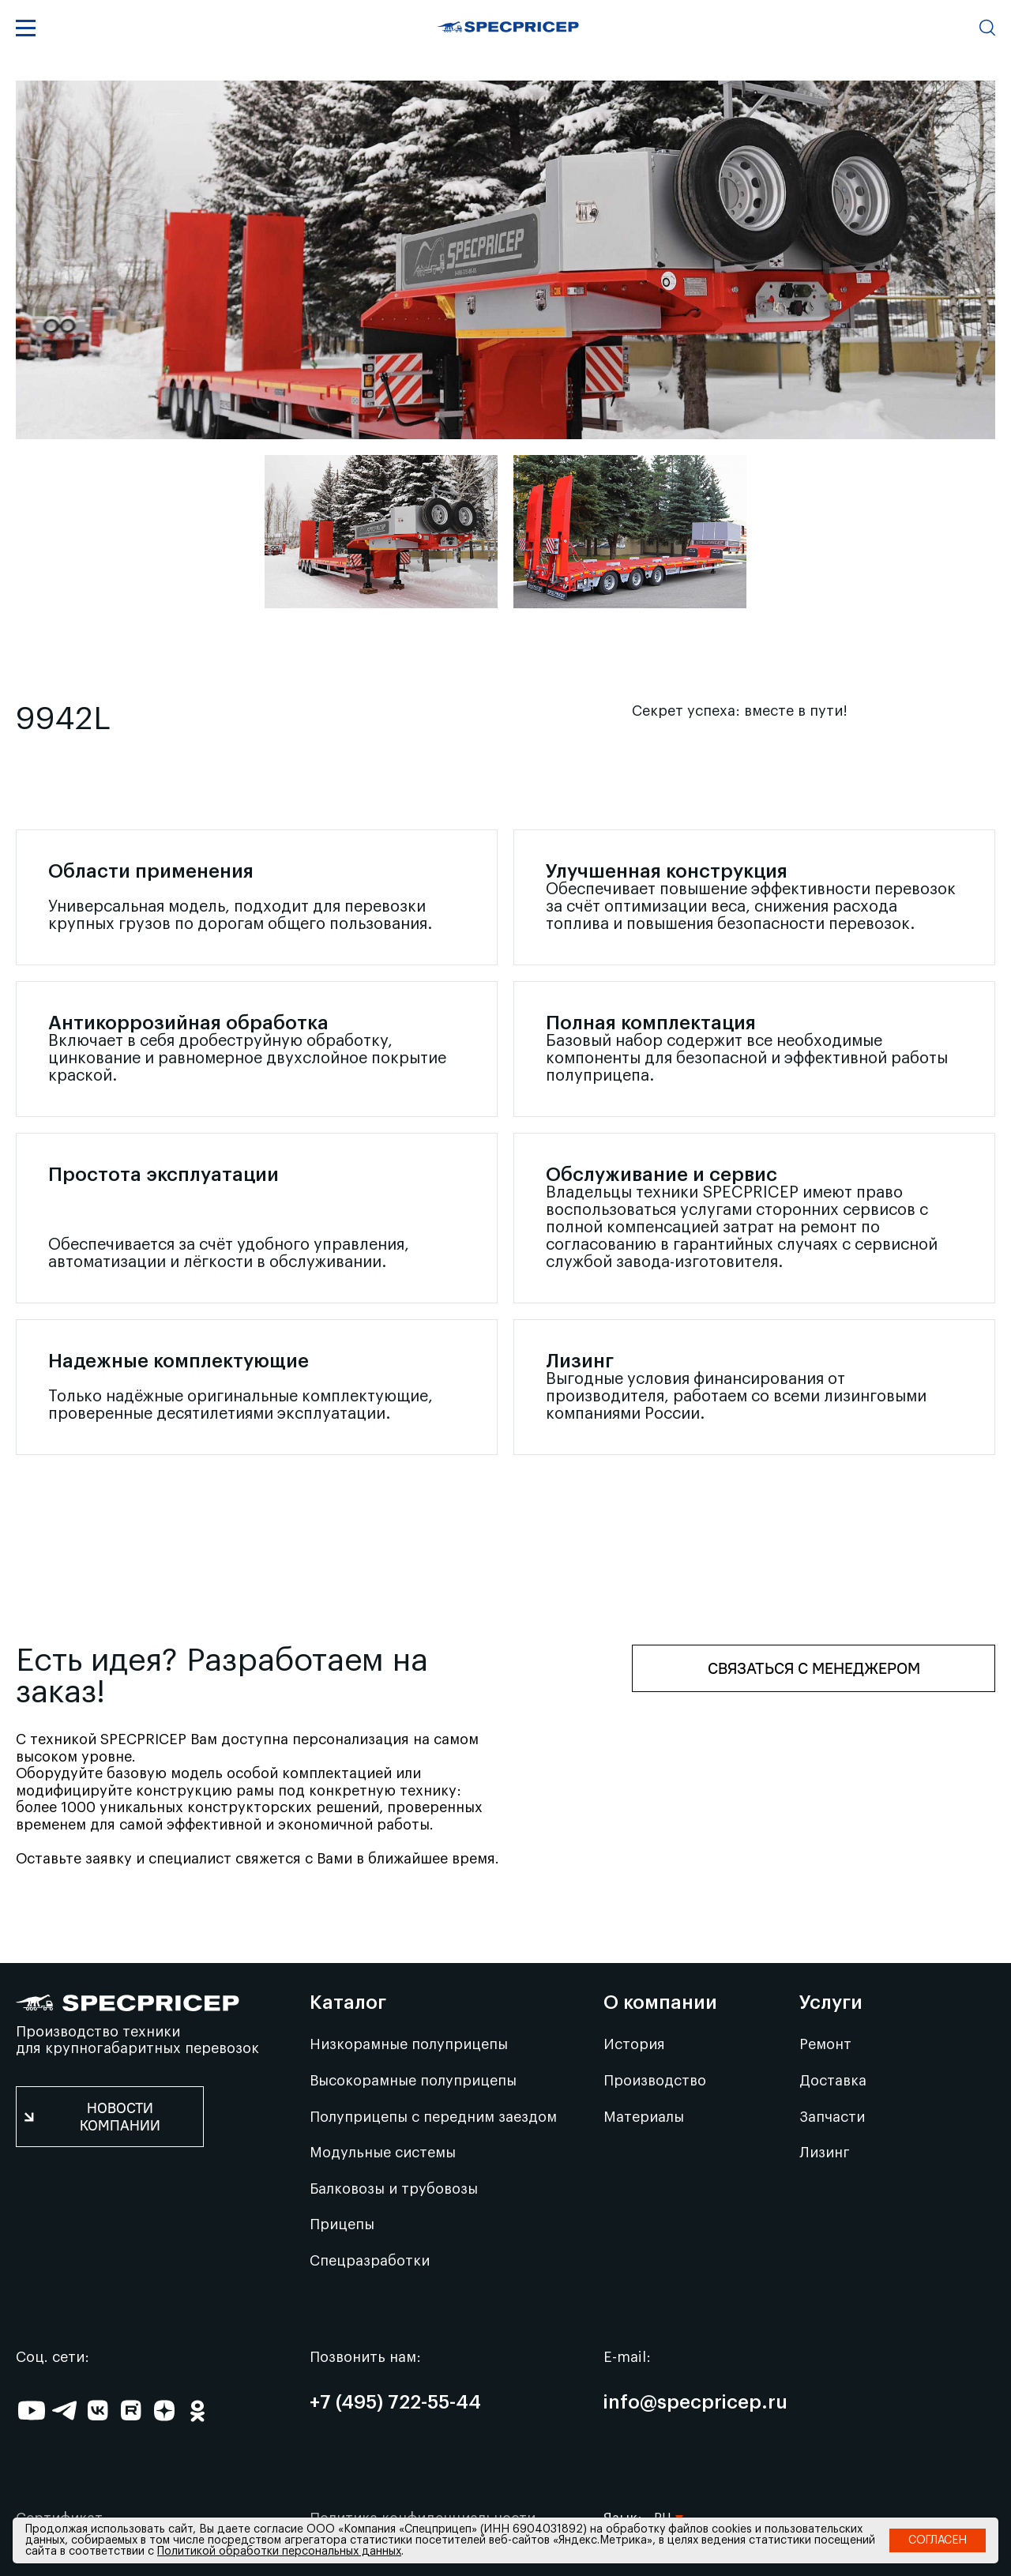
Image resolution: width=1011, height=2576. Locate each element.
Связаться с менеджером (814, 1668)
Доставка (832, 2081)
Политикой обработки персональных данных (279, 2551)
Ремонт (825, 2044)
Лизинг (824, 2152)
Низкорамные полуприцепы (409, 2044)
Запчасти (832, 2117)
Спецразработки (370, 2261)
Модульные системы (383, 2152)
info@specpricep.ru (695, 2403)
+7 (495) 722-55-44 (395, 2403)
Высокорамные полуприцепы (413, 2081)
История (634, 2044)
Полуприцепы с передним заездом (433, 2117)
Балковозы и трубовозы (394, 2189)
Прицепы (342, 2224)
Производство (654, 2081)
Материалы (643, 2117)
